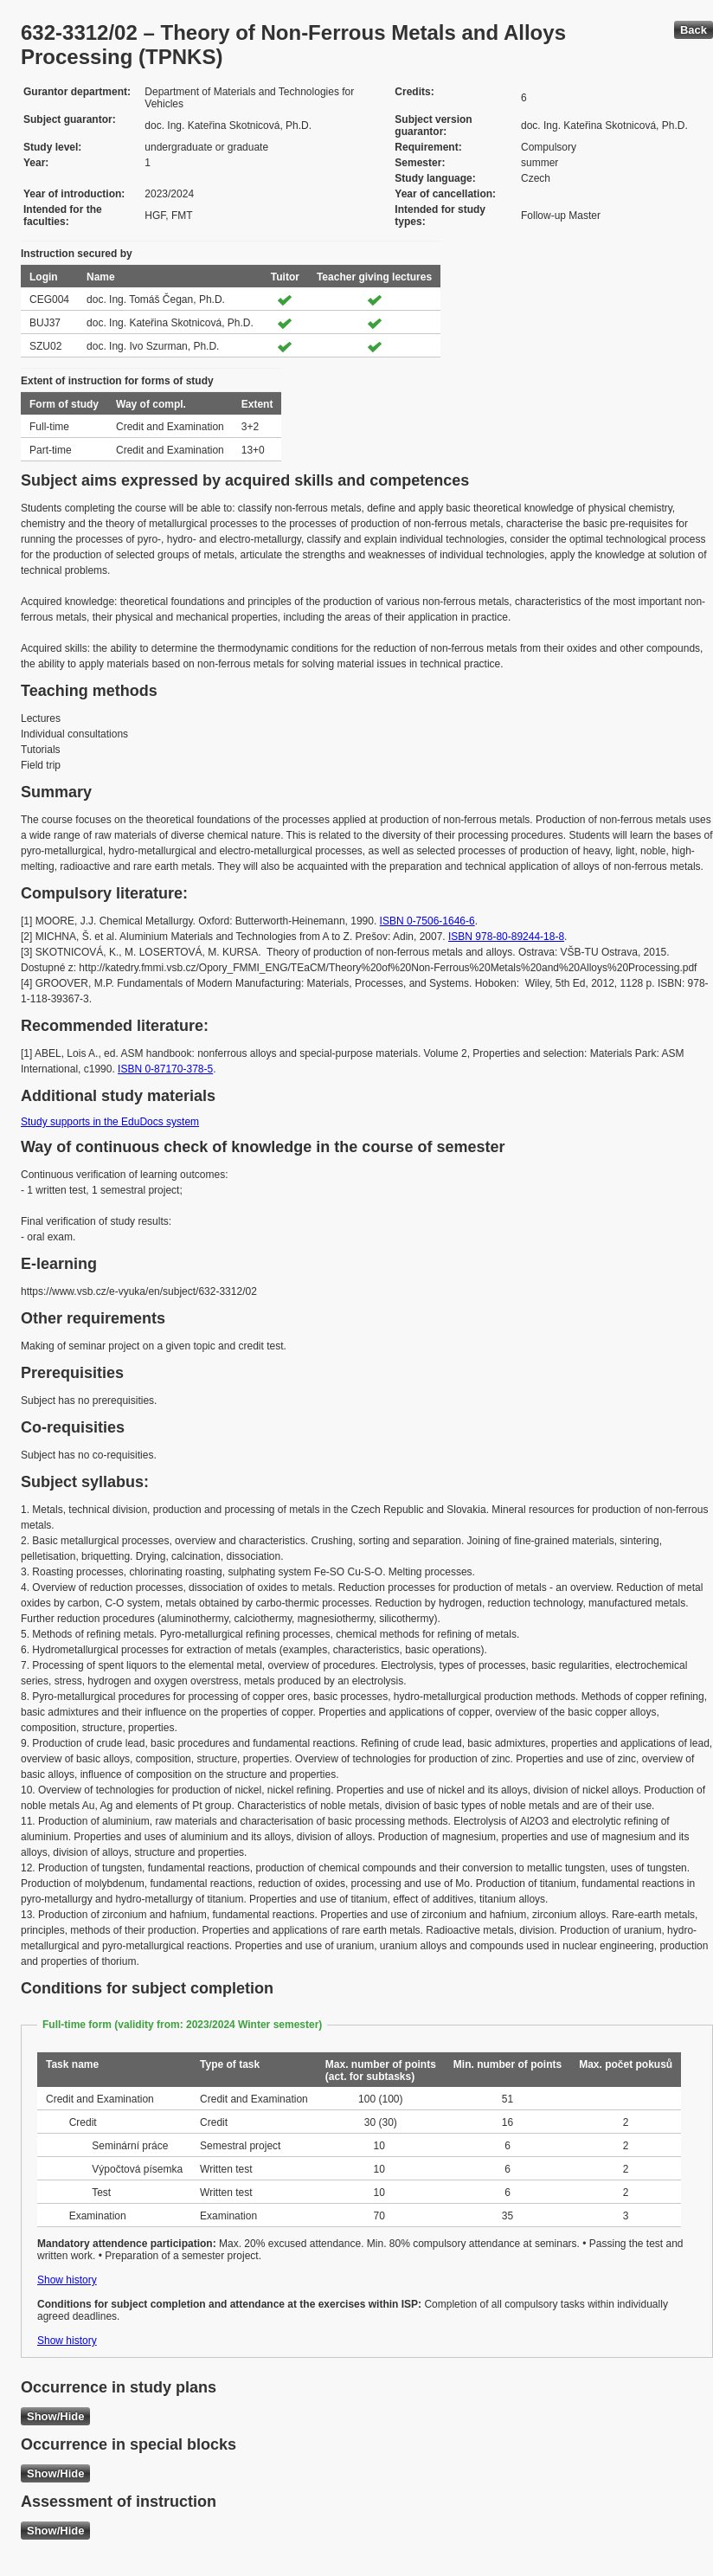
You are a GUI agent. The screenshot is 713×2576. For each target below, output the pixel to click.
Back (693, 29)
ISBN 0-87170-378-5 (165, 1069)
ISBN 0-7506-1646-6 (427, 921)
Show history (67, 2280)
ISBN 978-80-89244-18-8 (506, 937)
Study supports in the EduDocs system (110, 1122)
